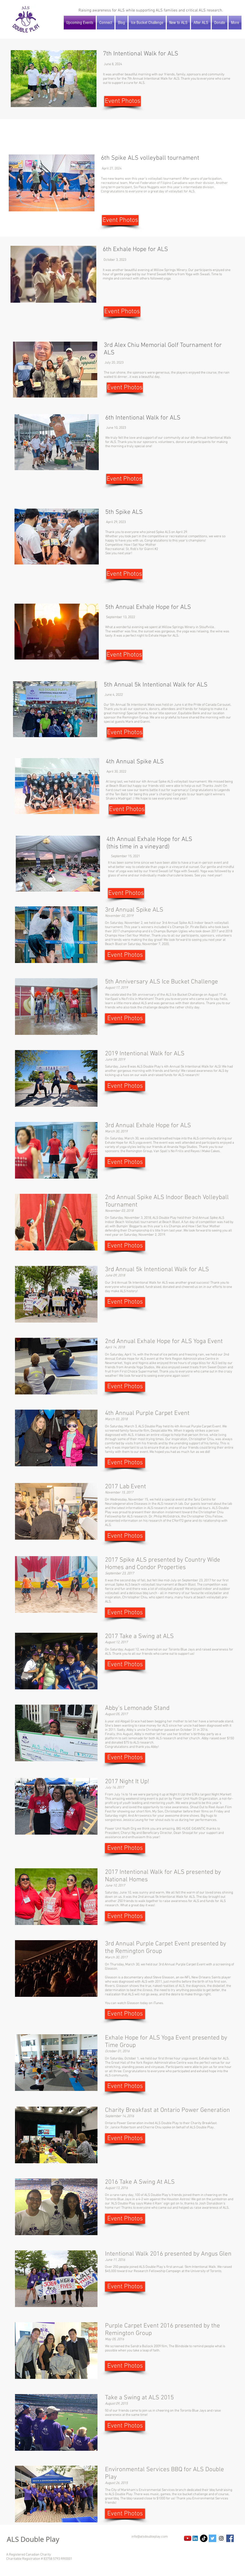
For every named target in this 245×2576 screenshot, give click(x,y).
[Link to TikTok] (204, 2538)
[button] (125, 955)
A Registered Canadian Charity (28, 2555)
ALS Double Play (33, 2539)
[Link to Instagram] (221, 2538)
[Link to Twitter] (212, 2538)
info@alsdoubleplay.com (150, 2537)
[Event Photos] (122, 101)
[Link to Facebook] (230, 2538)
